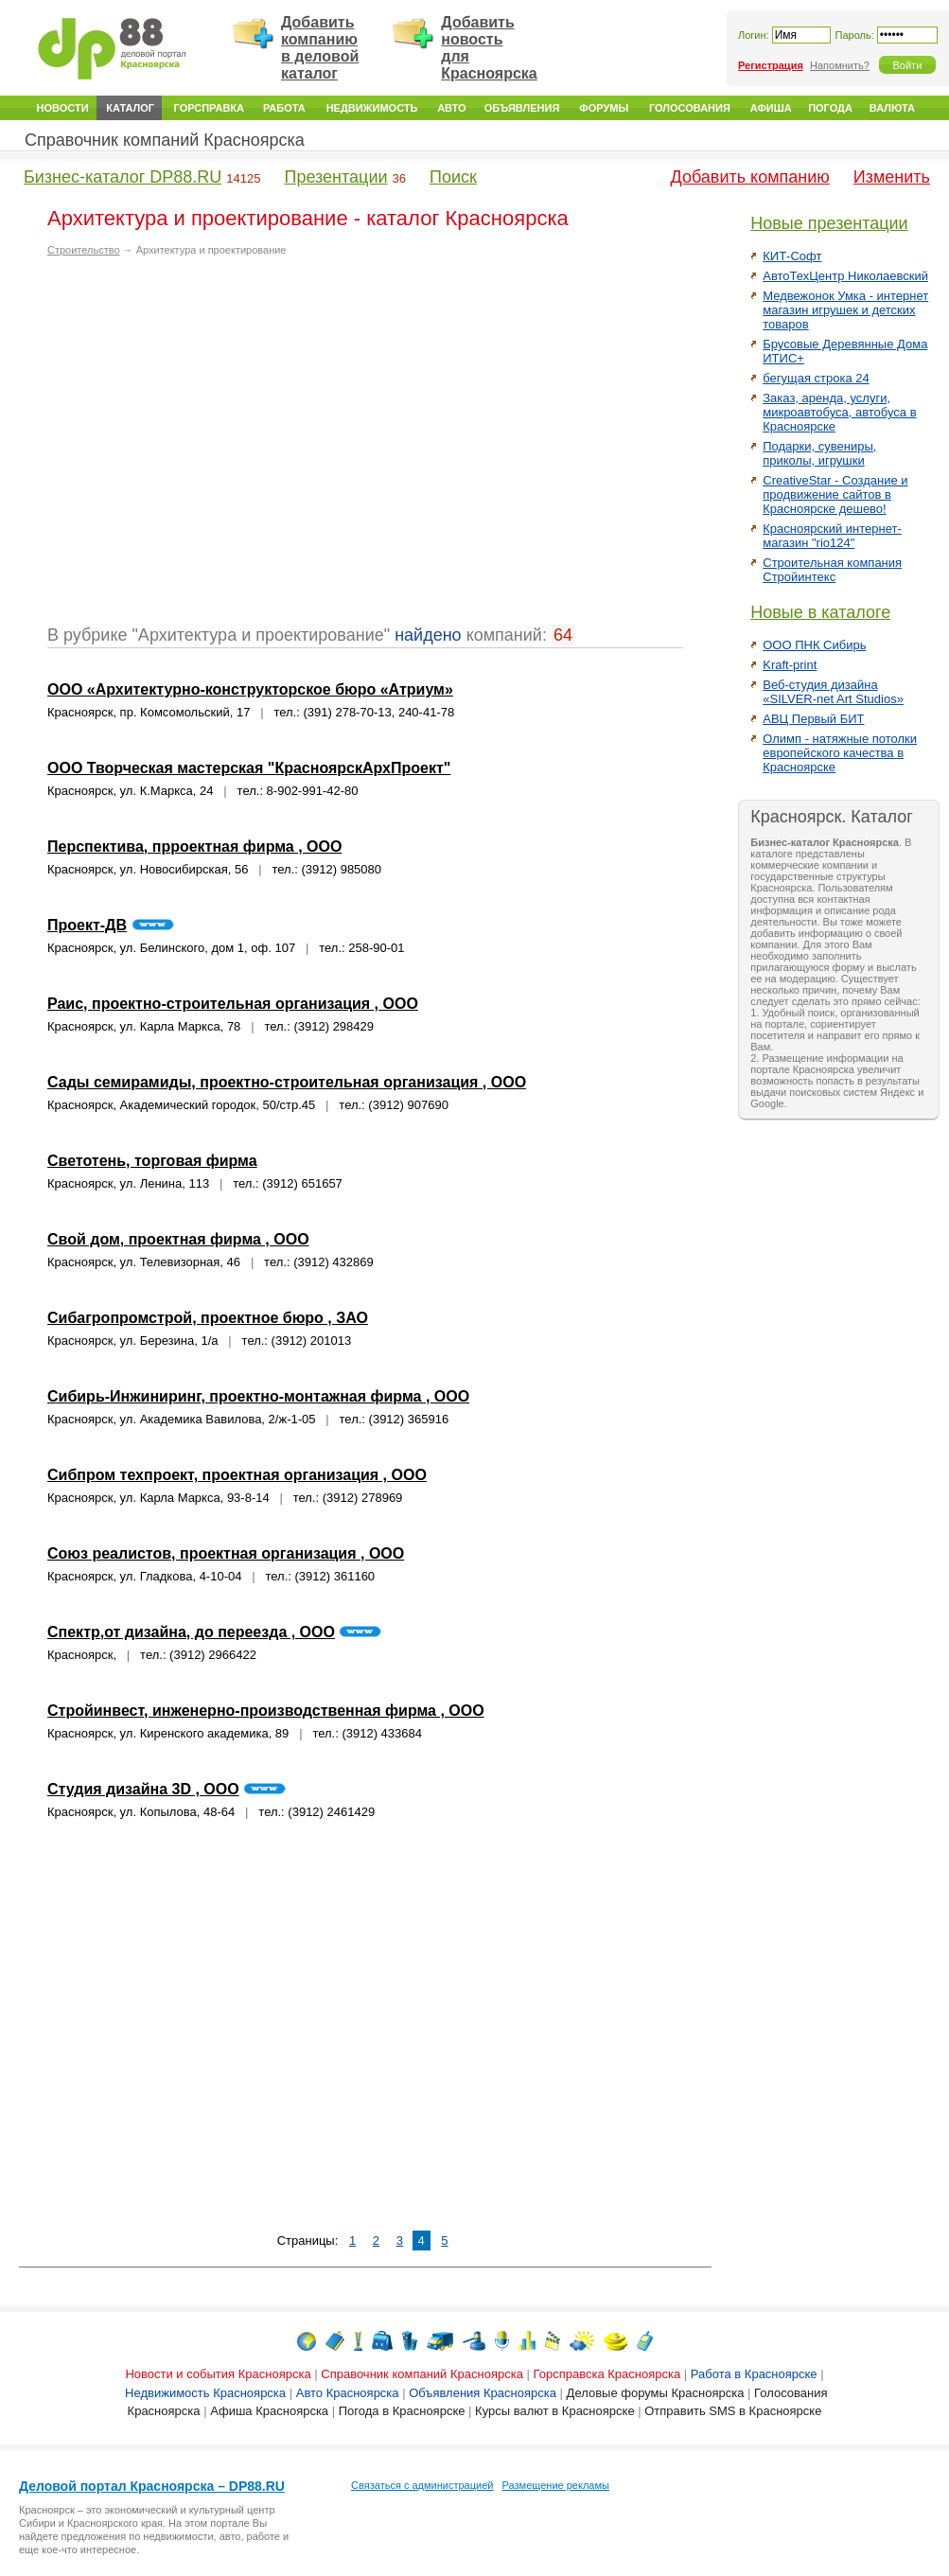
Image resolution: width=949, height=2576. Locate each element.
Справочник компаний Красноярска (165, 140)
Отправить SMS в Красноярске (732, 2411)
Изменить (891, 177)
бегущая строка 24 (816, 378)
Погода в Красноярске (402, 2411)
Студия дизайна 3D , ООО (143, 1789)
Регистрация (770, 65)
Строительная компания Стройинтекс (832, 570)
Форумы (603, 108)
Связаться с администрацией (422, 2485)
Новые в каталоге (820, 612)
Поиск (453, 177)
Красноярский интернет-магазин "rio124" (832, 535)
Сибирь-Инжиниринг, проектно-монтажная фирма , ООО (258, 1396)
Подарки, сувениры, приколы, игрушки (819, 453)
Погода (830, 108)
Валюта (892, 108)
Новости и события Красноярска (217, 2374)
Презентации (335, 177)
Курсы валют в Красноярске (555, 2411)
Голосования (689, 108)
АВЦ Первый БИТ (813, 719)
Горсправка (209, 108)
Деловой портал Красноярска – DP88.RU (152, 2486)
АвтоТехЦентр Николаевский (845, 276)
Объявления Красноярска (482, 2393)
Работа (284, 108)
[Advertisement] (177, 448)
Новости (63, 108)
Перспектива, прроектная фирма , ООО (194, 846)
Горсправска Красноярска (607, 2374)
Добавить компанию (750, 177)
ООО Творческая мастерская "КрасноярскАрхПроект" (248, 768)
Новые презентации (828, 223)
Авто (451, 108)
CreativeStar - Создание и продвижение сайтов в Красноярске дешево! (835, 494)
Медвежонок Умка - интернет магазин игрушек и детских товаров (845, 310)
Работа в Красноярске (754, 2374)
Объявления (522, 108)
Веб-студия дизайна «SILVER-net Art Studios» (833, 692)
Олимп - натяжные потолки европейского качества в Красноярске (840, 753)
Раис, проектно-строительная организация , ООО (232, 1004)
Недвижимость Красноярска (205, 2393)
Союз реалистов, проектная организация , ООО (225, 1553)
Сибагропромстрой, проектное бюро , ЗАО (207, 1318)
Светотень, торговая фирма (152, 1161)
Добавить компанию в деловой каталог (320, 47)
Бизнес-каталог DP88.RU (122, 177)
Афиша (771, 108)
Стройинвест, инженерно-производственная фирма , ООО (265, 1711)
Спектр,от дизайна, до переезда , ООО (191, 1632)
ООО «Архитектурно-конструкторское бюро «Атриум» (250, 689)
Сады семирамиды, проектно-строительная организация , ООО (286, 1082)
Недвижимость (372, 108)
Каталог (130, 108)
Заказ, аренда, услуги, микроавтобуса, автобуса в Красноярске (839, 412)
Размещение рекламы (555, 2485)
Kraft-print (790, 665)
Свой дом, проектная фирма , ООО (178, 1239)
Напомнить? (840, 65)
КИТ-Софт (792, 256)
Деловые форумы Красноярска (656, 2393)
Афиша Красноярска (269, 2411)
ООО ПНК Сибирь (814, 645)
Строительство (83, 250)
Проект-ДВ (87, 925)
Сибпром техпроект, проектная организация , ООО (237, 1475)
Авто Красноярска (347, 2393)
